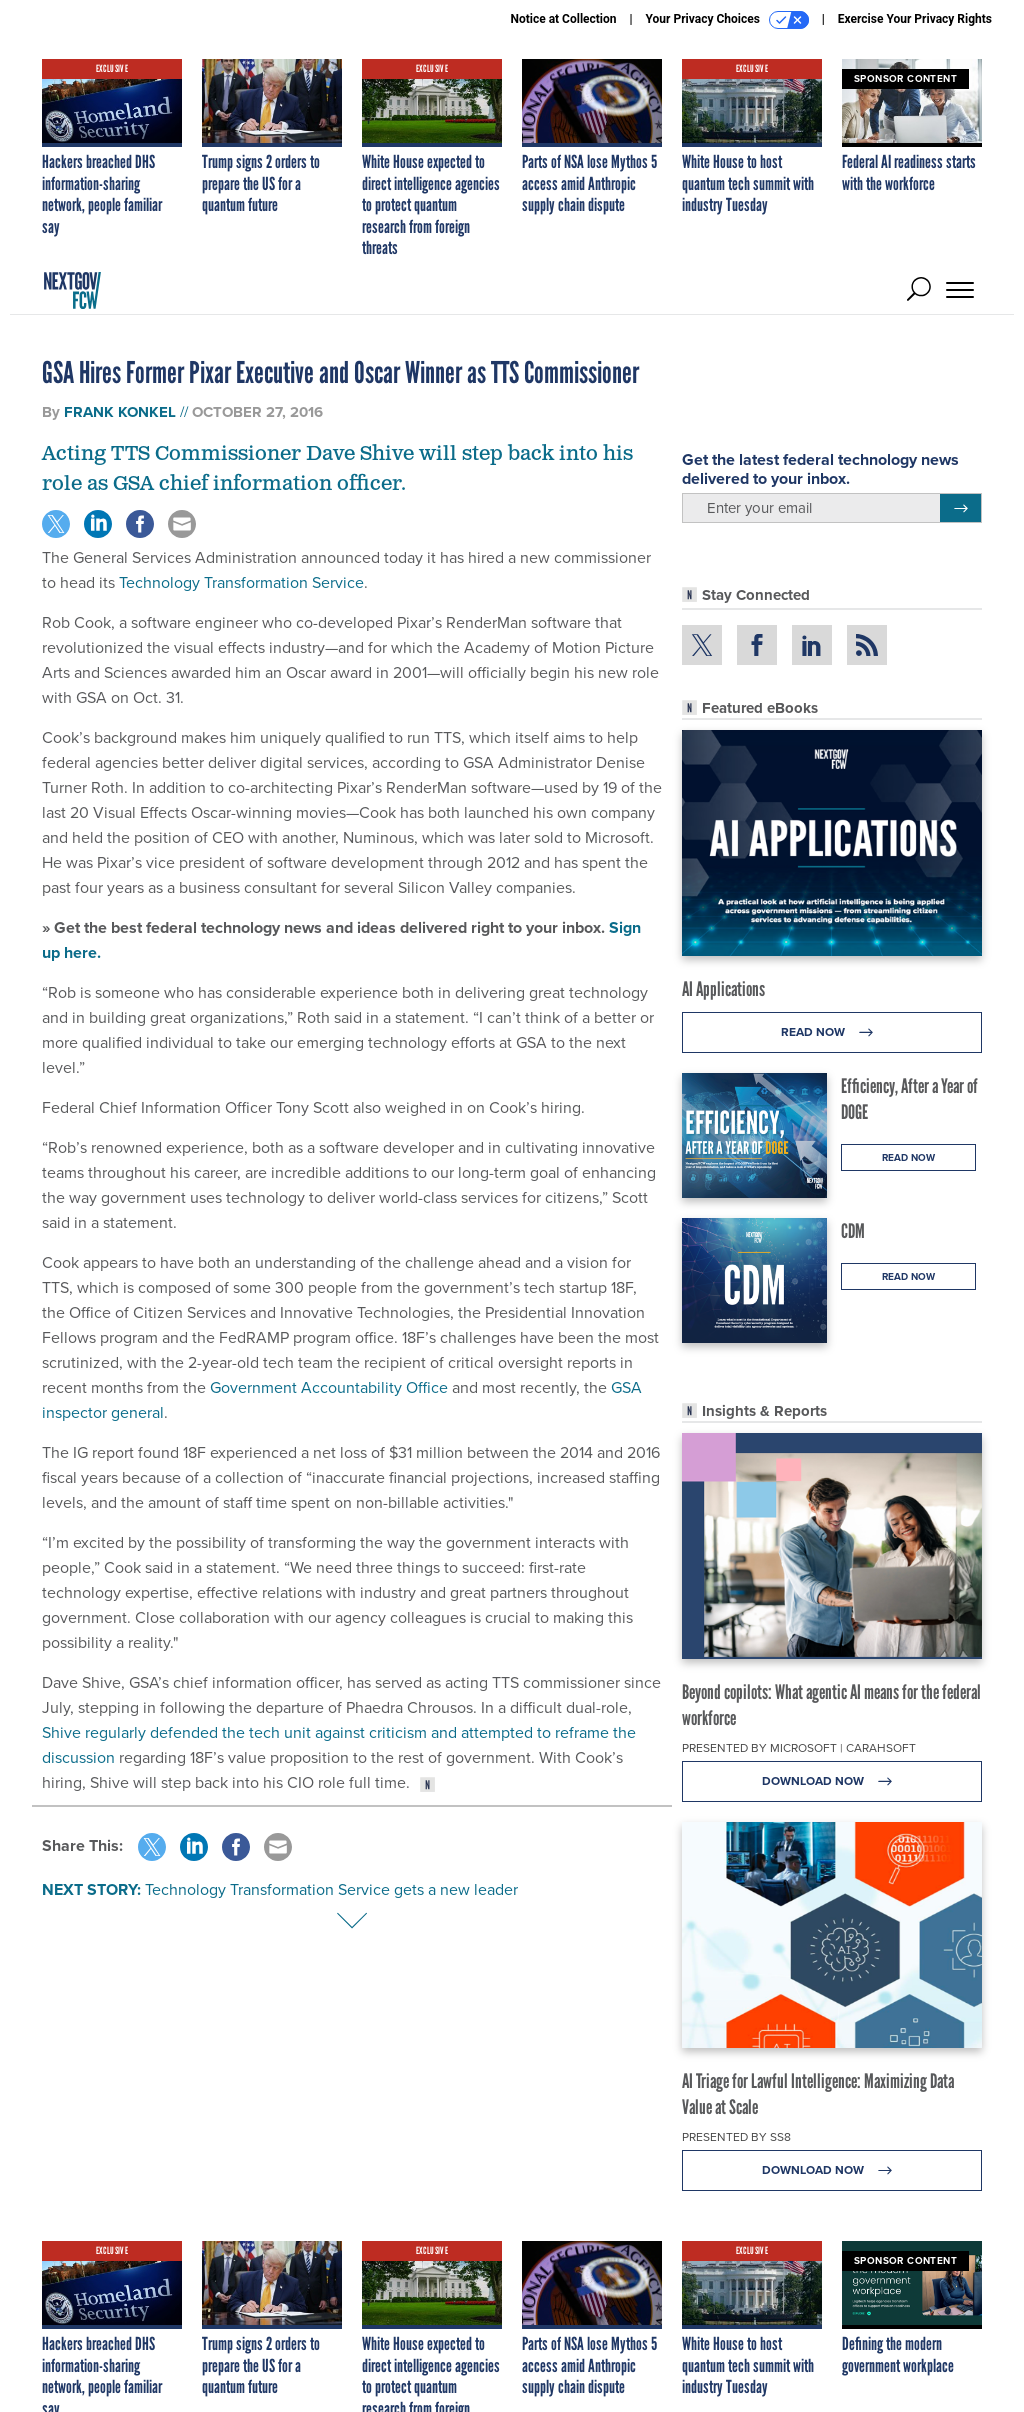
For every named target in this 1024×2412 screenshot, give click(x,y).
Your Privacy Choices (727, 20)
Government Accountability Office (329, 1387)
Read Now (832, 1032)
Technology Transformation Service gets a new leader (331, 1889)
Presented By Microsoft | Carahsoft (799, 1748)
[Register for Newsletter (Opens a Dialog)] (960, 508)
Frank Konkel (120, 412)
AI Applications (723, 989)
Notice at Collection (563, 19)
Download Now (832, 1781)
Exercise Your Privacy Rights (915, 19)
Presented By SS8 (736, 2137)
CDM (853, 1231)
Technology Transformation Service (241, 582)
